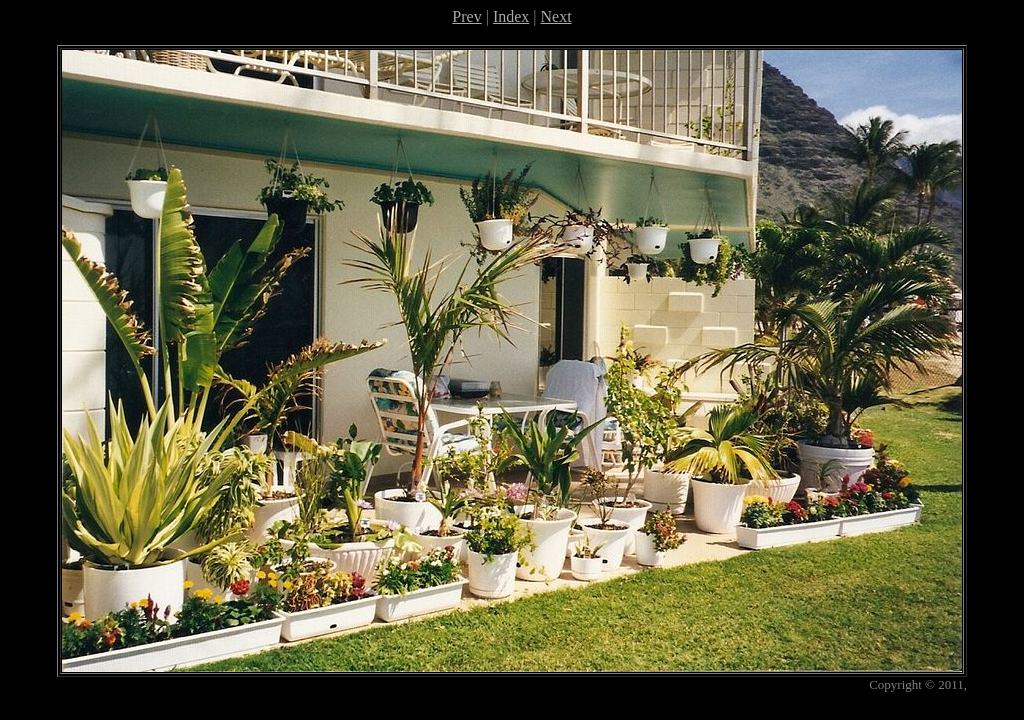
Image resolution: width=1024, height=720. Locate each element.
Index (511, 16)
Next (556, 16)
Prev (466, 16)
